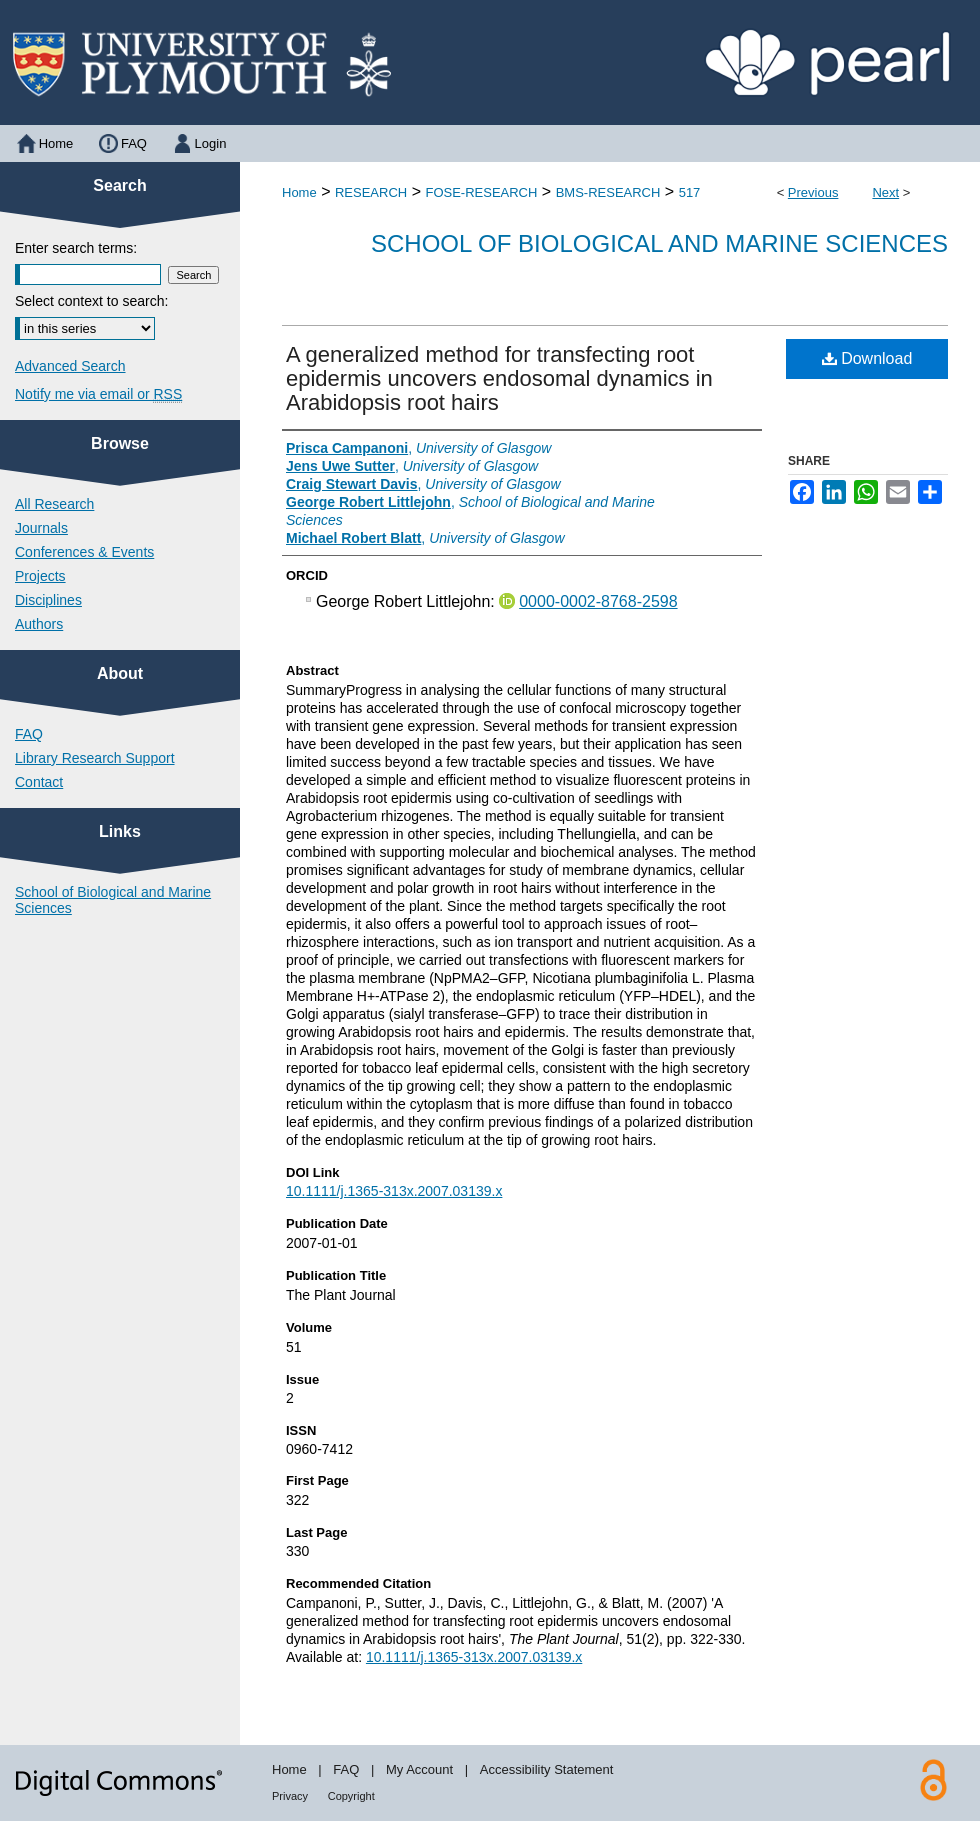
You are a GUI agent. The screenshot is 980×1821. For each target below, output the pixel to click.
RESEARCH (371, 192)
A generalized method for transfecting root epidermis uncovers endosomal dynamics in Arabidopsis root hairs (499, 378)
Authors (39, 624)
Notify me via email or (98, 394)
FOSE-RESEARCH (481, 192)
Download (867, 358)
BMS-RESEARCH (608, 192)
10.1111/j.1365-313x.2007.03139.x (394, 1191)
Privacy (290, 1796)
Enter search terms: (76, 248)
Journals (41, 528)
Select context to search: (91, 301)
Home (299, 192)
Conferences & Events (84, 552)
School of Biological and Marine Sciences (659, 243)
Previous (813, 192)
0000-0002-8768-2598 (598, 601)
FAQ (29, 734)
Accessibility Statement (547, 1769)
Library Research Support (95, 758)
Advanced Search (70, 366)
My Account (419, 1769)
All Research (54, 504)
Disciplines (48, 600)
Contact (39, 782)
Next (885, 192)
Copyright (351, 1796)
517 (690, 192)
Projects (40, 576)
